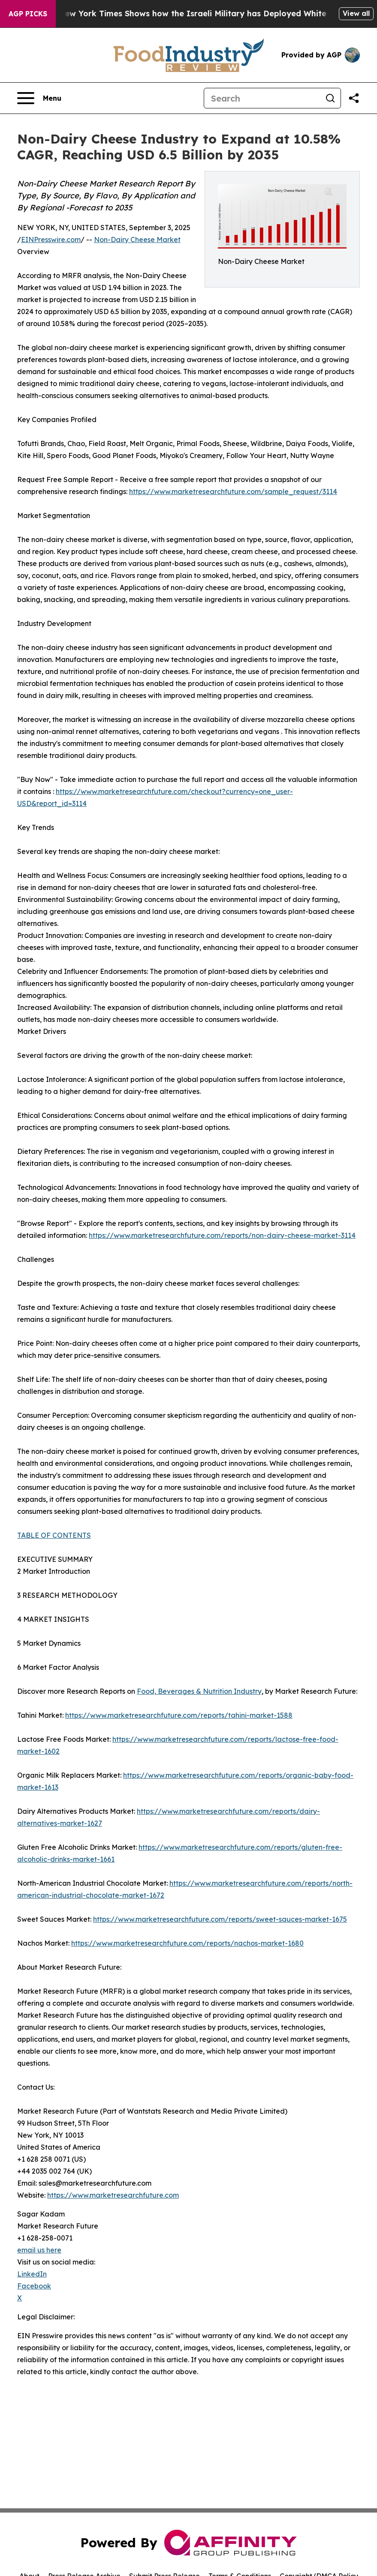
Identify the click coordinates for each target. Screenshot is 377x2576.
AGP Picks (28, 13)
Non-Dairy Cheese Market (137, 239)
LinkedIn (32, 2274)
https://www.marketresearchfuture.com (113, 2195)
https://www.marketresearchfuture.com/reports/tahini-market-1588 (179, 1715)
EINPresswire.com (51, 239)
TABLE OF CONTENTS (54, 1535)
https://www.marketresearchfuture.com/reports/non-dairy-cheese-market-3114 (222, 1235)
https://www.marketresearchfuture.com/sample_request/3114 (233, 491)
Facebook (34, 2286)
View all (356, 13)
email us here (39, 2250)
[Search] (262, 98)
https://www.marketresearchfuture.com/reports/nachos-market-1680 (187, 1943)
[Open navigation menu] (39, 98)
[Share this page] (354, 98)
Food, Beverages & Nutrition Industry (199, 1691)
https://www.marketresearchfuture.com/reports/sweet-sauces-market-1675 (220, 1919)
